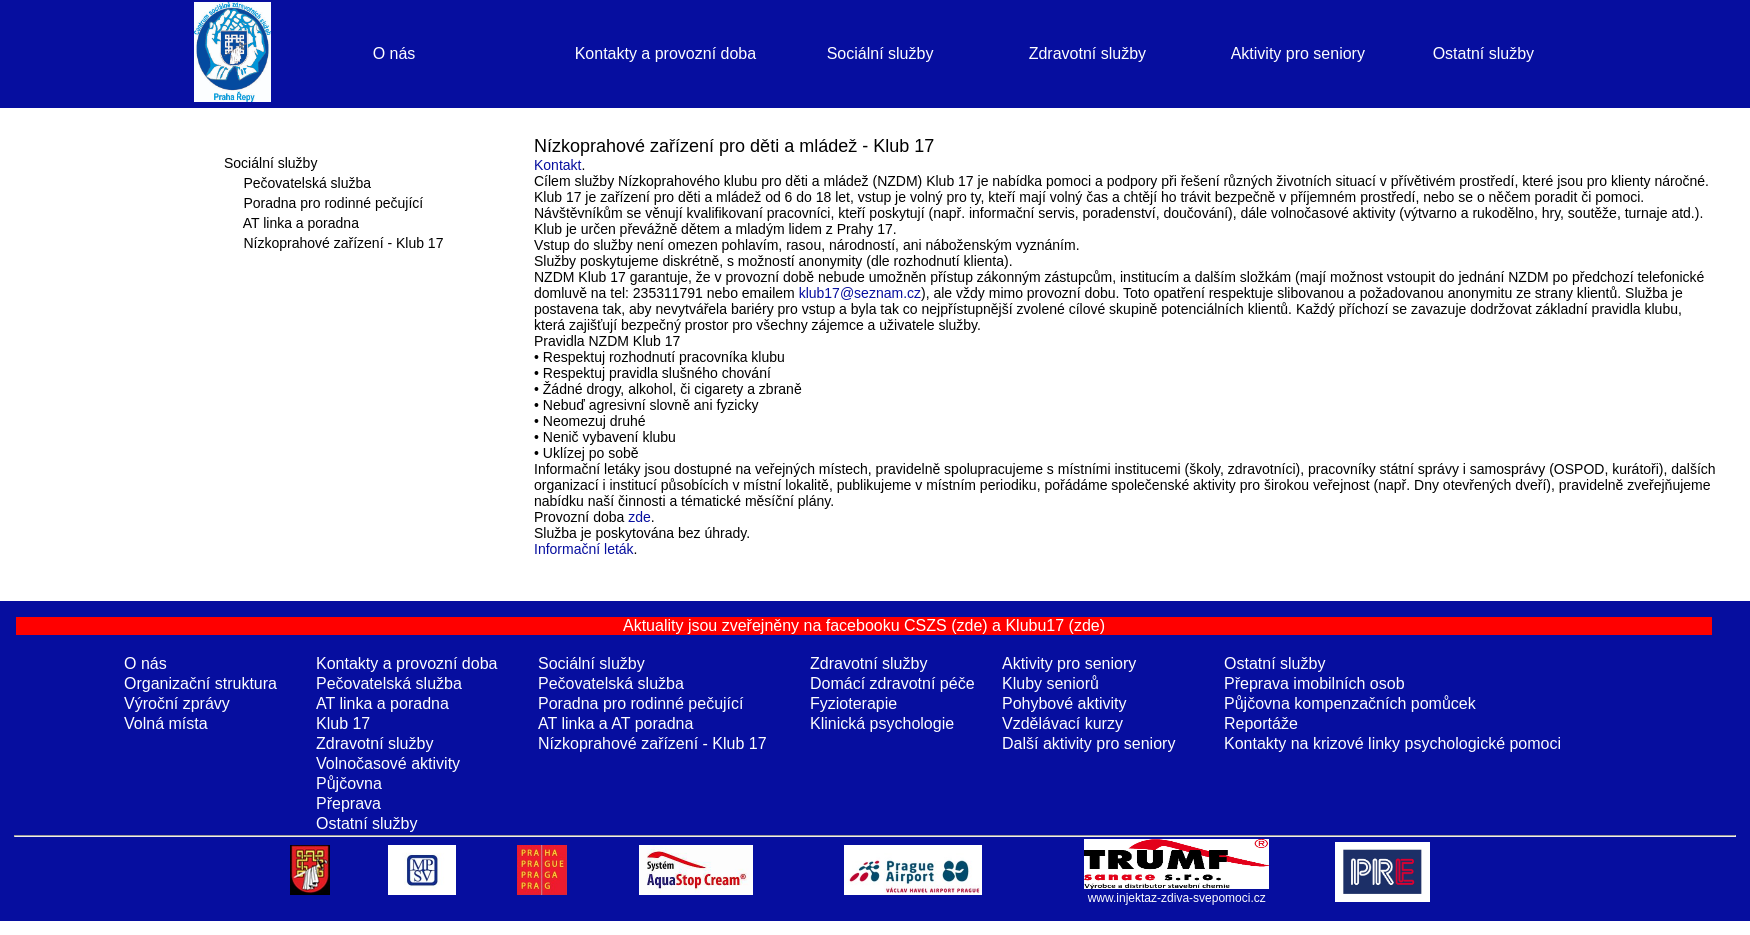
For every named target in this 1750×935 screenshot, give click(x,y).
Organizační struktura (200, 683)
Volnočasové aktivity (388, 763)
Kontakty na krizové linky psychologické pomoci (1392, 743)
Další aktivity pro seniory (1088, 743)
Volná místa (166, 723)
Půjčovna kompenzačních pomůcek (1350, 703)
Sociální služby (880, 53)
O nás (394, 53)
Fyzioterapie (853, 703)
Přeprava (348, 803)
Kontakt (557, 165)
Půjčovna (349, 783)
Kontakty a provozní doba (665, 53)
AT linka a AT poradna (615, 723)
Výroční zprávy (177, 703)
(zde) (969, 625)
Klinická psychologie (882, 723)
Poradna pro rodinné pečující (333, 203)
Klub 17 (343, 723)
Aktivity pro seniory (1298, 53)
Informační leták (584, 549)
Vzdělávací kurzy (1062, 723)
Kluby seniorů (1050, 683)
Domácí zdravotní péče (892, 683)
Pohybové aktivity (1064, 703)
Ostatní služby (1483, 53)
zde (639, 517)
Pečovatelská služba (307, 183)
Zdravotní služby (1087, 53)
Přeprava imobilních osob (1314, 683)
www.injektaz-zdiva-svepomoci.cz (1177, 898)
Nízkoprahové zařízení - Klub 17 (343, 243)
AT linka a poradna (301, 223)
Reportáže (1261, 723)
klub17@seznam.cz (860, 293)
